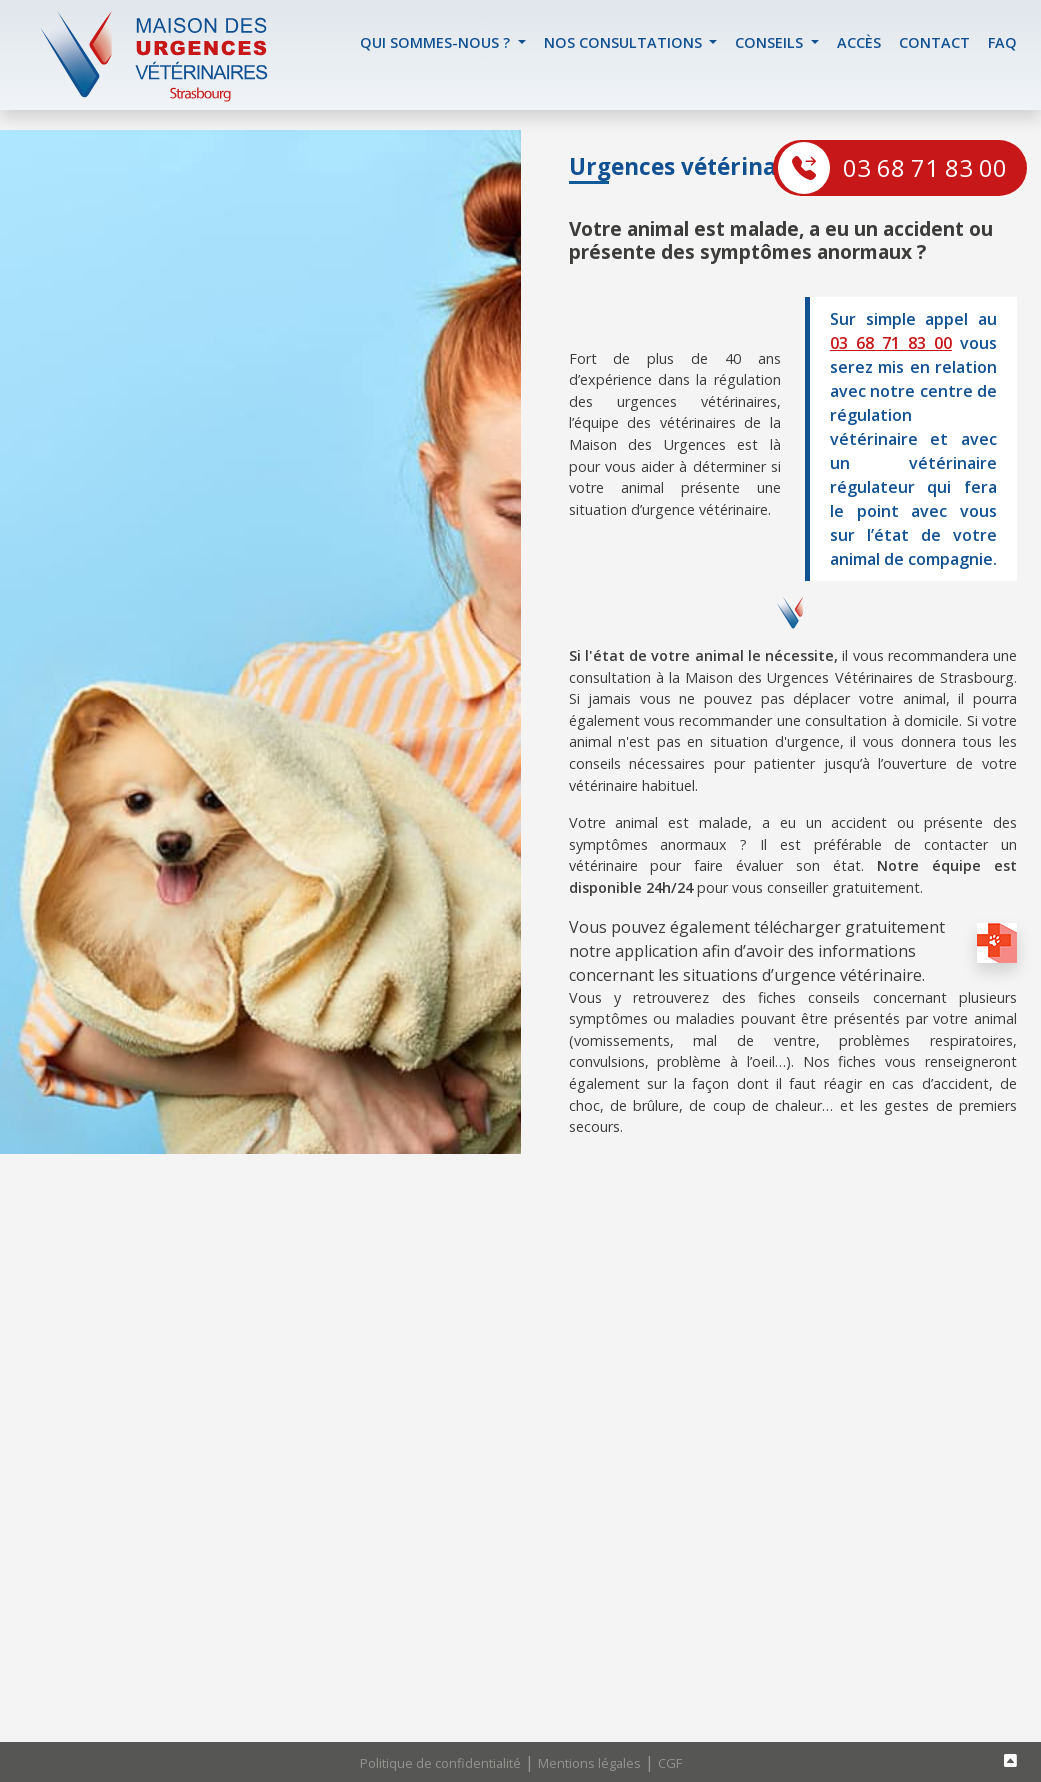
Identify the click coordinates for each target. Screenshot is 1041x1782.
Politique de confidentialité (440, 1763)
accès (859, 42)
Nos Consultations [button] (625, 42)
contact (934, 42)
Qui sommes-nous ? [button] (437, 42)
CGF (670, 1763)
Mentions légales (589, 1763)
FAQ (1002, 42)
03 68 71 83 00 (925, 167)
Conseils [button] (771, 42)
